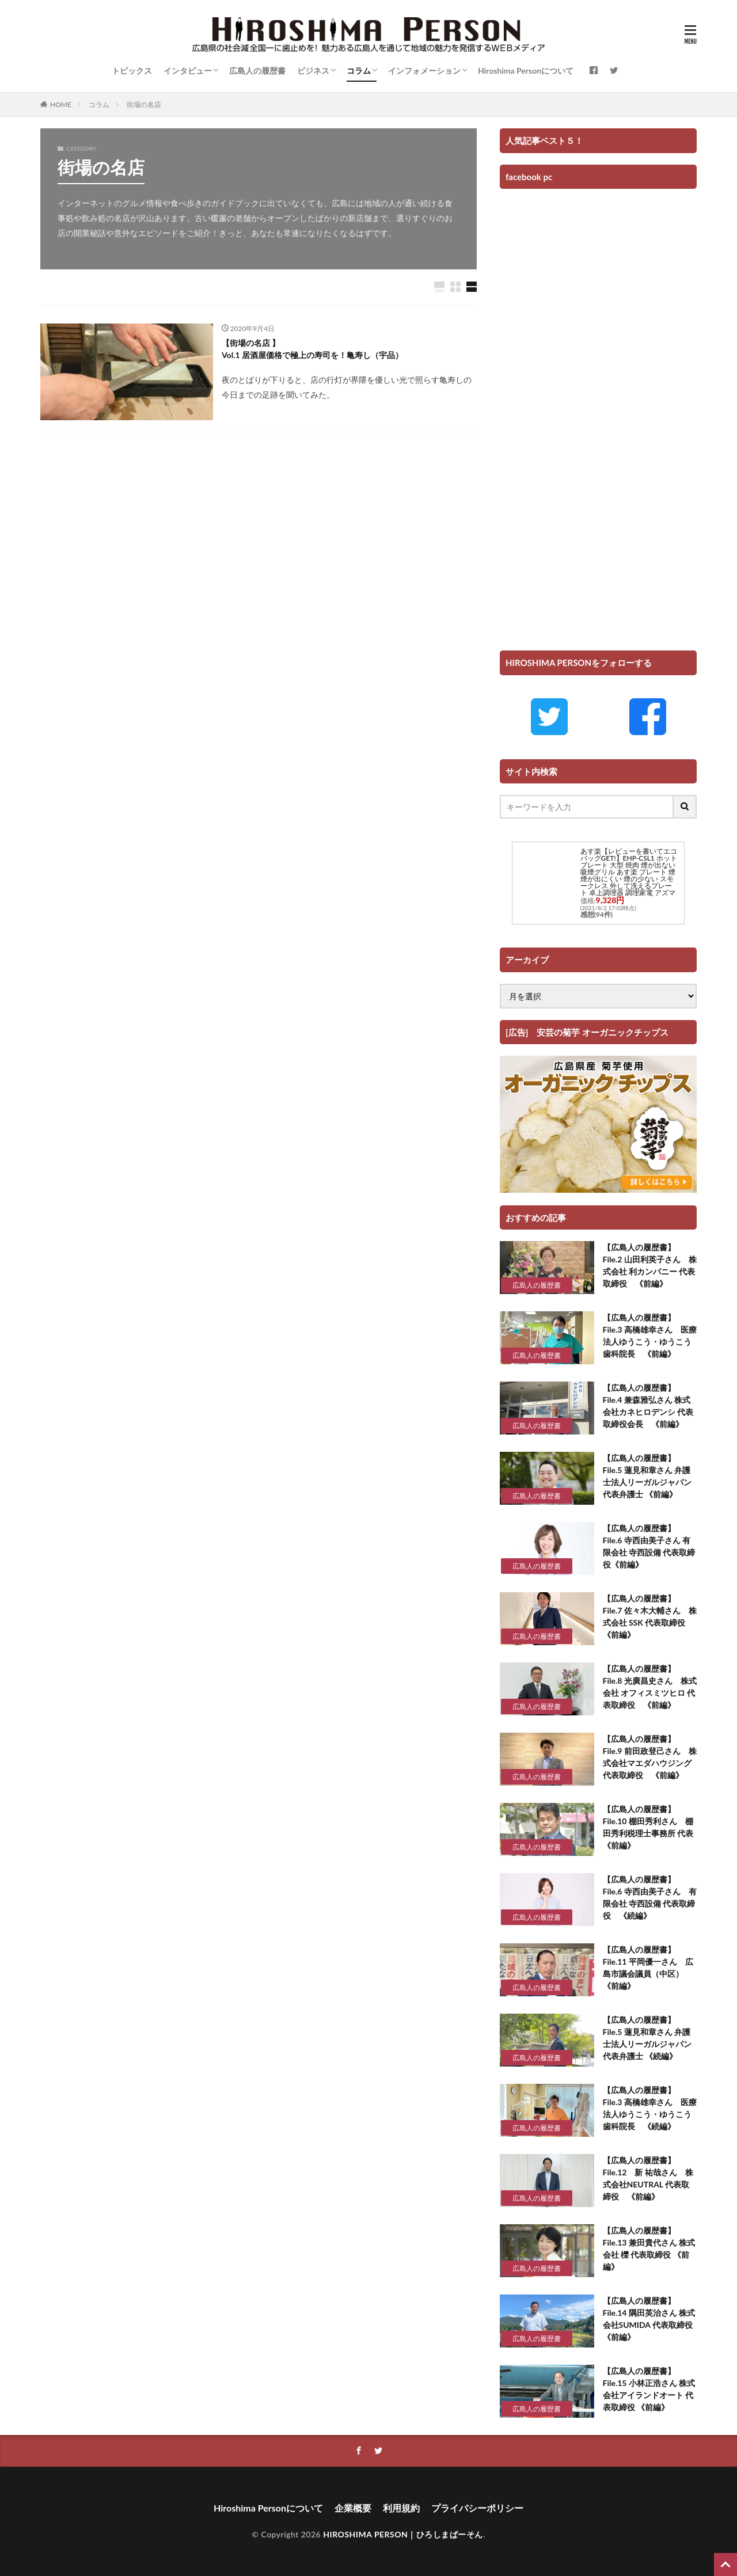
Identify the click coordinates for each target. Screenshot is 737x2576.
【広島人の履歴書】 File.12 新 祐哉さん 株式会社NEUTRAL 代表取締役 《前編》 (648, 2178)
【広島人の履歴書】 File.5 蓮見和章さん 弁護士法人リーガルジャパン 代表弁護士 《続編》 (647, 2038)
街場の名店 (144, 104)
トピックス (132, 70)
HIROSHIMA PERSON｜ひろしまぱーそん (403, 2534)
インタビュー (188, 70)
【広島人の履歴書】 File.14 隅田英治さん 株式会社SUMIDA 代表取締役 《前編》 (649, 2319)
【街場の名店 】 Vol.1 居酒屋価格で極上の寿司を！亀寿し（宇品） (312, 349)
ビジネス (313, 70)
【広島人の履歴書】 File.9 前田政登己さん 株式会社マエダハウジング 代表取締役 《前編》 (650, 1757)
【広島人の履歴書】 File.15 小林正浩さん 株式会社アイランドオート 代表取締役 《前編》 (649, 2389)
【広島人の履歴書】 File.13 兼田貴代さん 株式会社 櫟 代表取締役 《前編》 (649, 2248)
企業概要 (353, 2507)
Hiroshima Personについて (525, 70)
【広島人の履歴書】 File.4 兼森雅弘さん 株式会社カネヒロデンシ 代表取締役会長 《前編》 (648, 1406)
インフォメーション (424, 70)
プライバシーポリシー (477, 2507)
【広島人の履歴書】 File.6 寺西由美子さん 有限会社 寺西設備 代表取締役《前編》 (649, 1546)
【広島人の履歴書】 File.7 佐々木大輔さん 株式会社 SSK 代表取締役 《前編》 (650, 1616)
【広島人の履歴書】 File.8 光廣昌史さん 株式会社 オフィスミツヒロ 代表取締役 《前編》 (650, 1687)
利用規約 (401, 2507)
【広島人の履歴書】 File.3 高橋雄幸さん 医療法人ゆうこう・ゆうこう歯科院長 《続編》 (650, 2108)
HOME (60, 104)
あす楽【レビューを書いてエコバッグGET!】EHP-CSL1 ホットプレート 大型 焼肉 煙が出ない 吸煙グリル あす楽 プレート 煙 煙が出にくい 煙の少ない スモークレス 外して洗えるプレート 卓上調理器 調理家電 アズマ (628, 872)
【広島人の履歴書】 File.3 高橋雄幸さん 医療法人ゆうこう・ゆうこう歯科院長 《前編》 (650, 1335)
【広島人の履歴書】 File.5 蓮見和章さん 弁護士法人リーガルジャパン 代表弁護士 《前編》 (647, 1476)
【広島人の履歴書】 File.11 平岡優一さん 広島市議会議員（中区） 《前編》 (648, 1968)
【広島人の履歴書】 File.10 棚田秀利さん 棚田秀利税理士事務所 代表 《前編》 (650, 1827)
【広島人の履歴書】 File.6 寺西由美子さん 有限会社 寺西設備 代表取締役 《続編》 (650, 1897)
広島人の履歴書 (257, 70)
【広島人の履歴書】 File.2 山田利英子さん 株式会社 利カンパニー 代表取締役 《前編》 (650, 1265)
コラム (359, 70)
